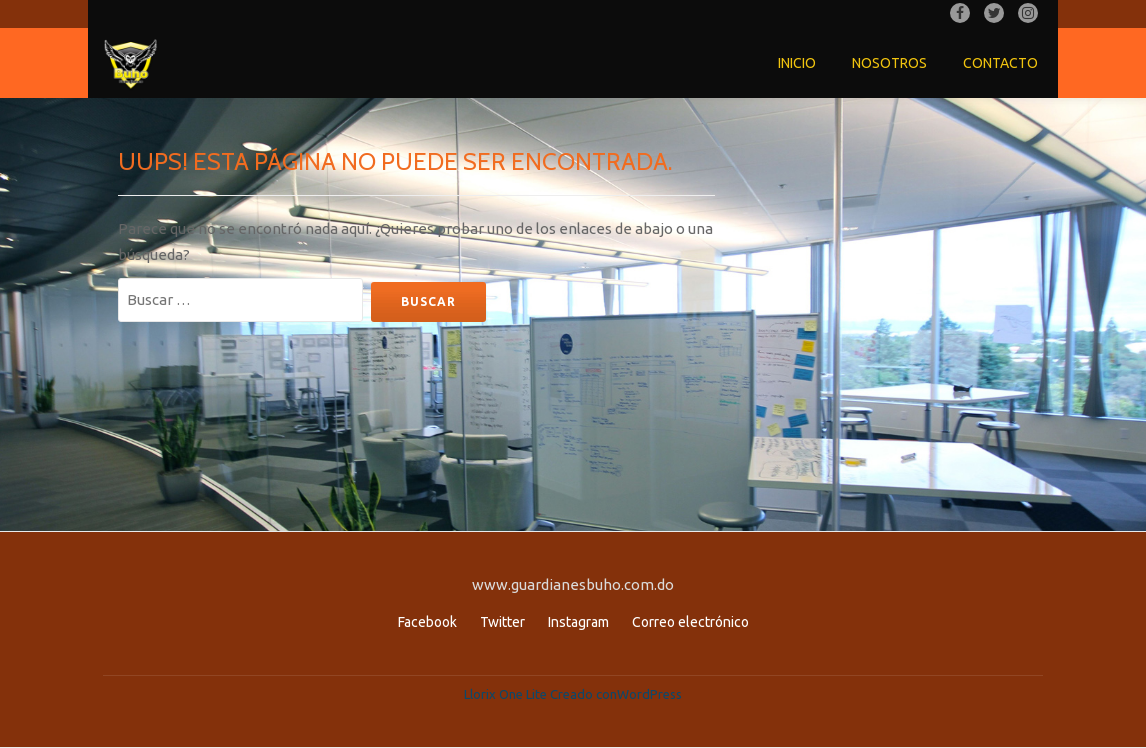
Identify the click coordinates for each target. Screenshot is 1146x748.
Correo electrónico (690, 622)
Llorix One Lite (507, 694)
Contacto (1000, 63)
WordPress (649, 694)
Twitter (502, 622)
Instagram (578, 622)
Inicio (797, 63)
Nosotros (889, 63)
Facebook (427, 622)
